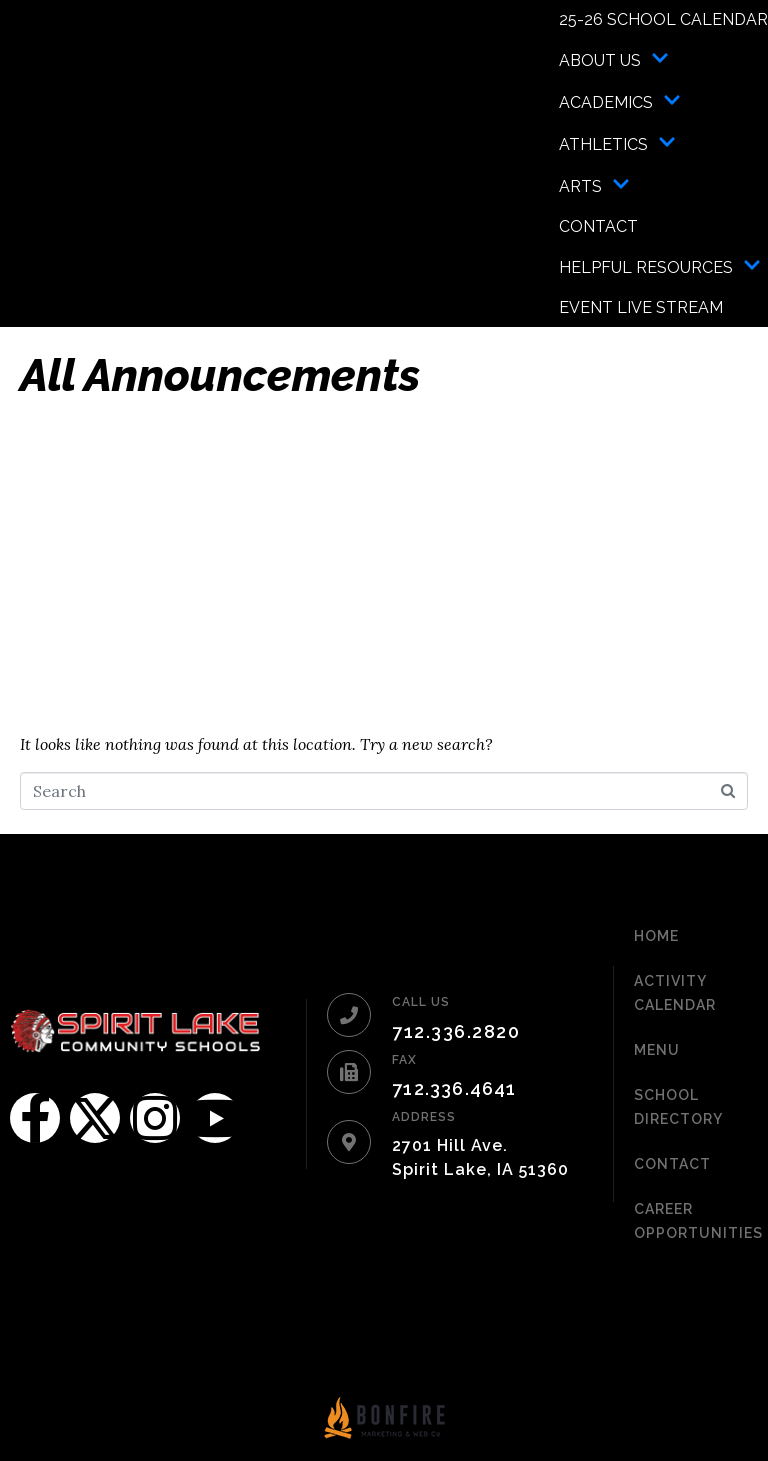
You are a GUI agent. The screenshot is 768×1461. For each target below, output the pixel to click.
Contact (598, 226)
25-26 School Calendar (663, 19)
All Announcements (220, 375)
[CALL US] (349, 1015)
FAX (404, 1060)
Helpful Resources (660, 267)
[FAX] (349, 1072)
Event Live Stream (641, 307)
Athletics (617, 144)
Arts (594, 186)
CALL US (421, 1002)
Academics (620, 102)
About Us (614, 60)
